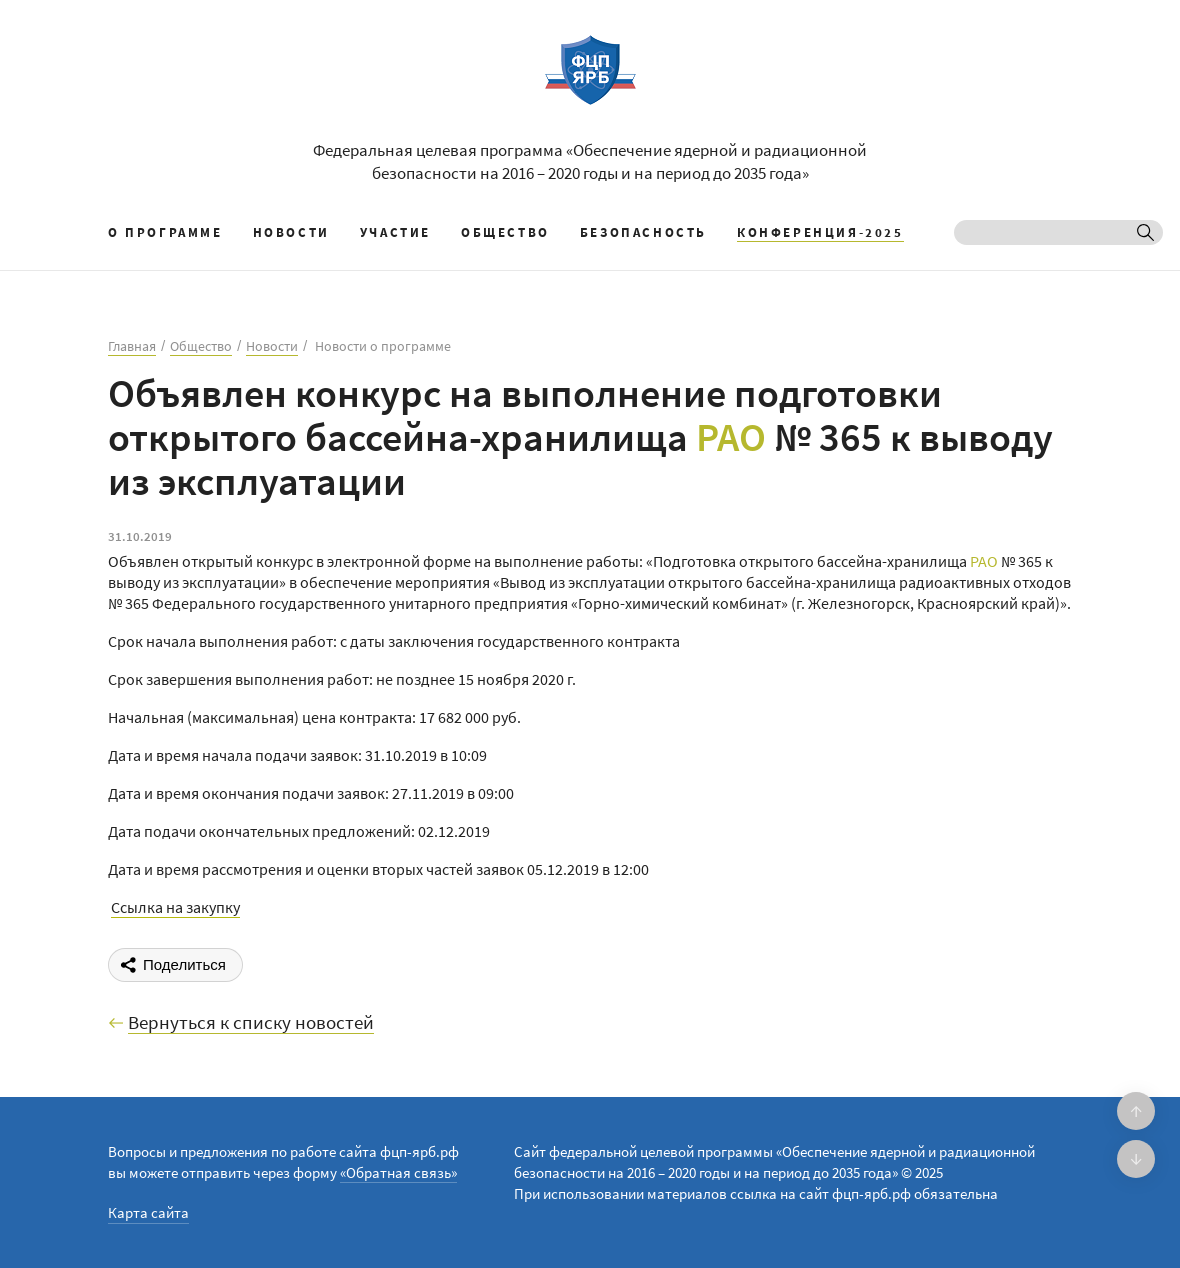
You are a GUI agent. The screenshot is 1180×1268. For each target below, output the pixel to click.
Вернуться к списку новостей (251, 1023)
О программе (165, 232)
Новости (291, 232)
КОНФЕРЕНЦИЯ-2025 (820, 232)
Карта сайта (148, 1212)
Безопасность (643, 232)
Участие (395, 232)
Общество (505, 232)
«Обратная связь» (398, 1172)
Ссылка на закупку (175, 907)
